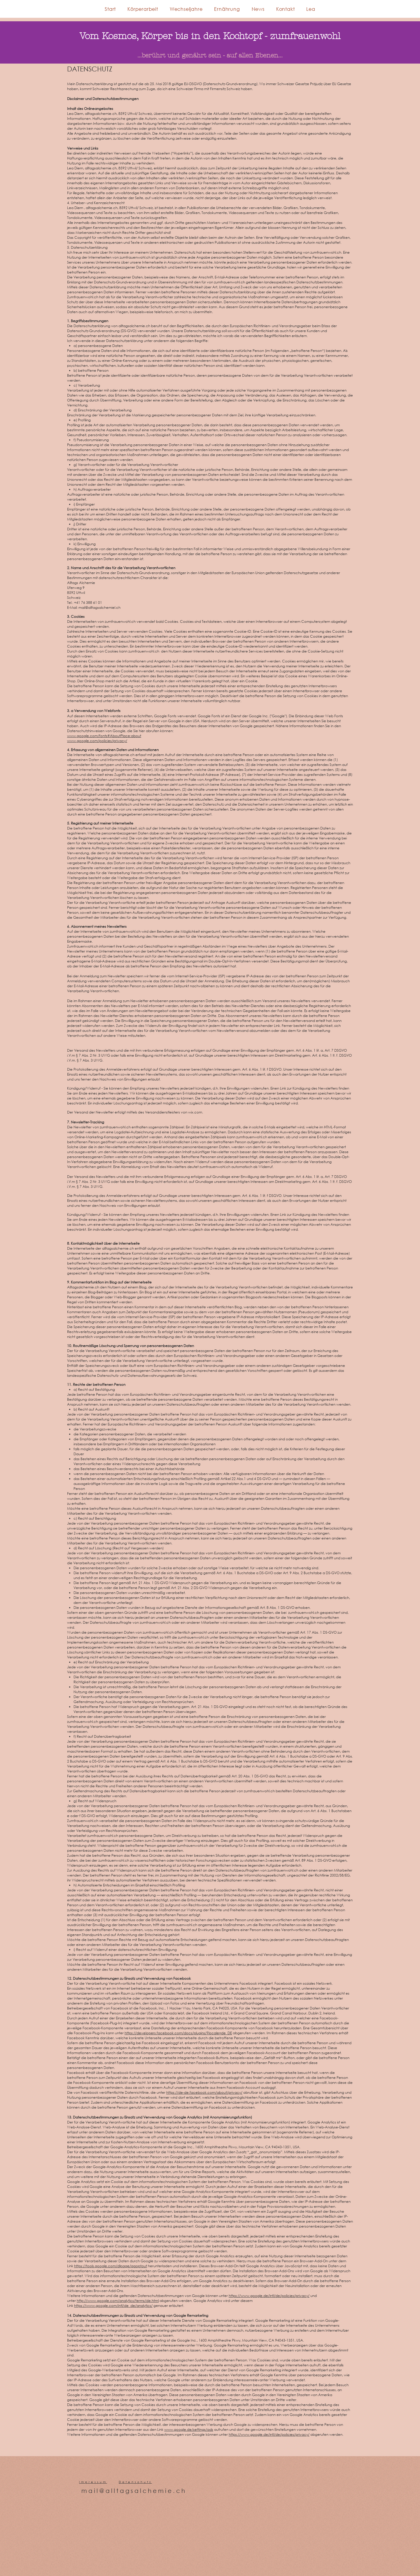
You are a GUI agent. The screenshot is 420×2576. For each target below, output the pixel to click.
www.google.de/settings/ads (188, 2429)
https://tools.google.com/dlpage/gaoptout (110, 2265)
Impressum (93, 2482)
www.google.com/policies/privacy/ (97, 740)
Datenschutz (135, 2482)
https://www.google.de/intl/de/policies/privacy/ (269, 2295)
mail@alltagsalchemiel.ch (99, 607)
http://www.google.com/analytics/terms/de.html (118, 2300)
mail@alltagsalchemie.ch (133, 2490)
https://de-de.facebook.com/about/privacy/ (204, 2092)
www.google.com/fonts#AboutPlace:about (104, 735)
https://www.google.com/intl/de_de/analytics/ (113, 2305)
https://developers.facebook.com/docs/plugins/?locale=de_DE (178, 2032)
